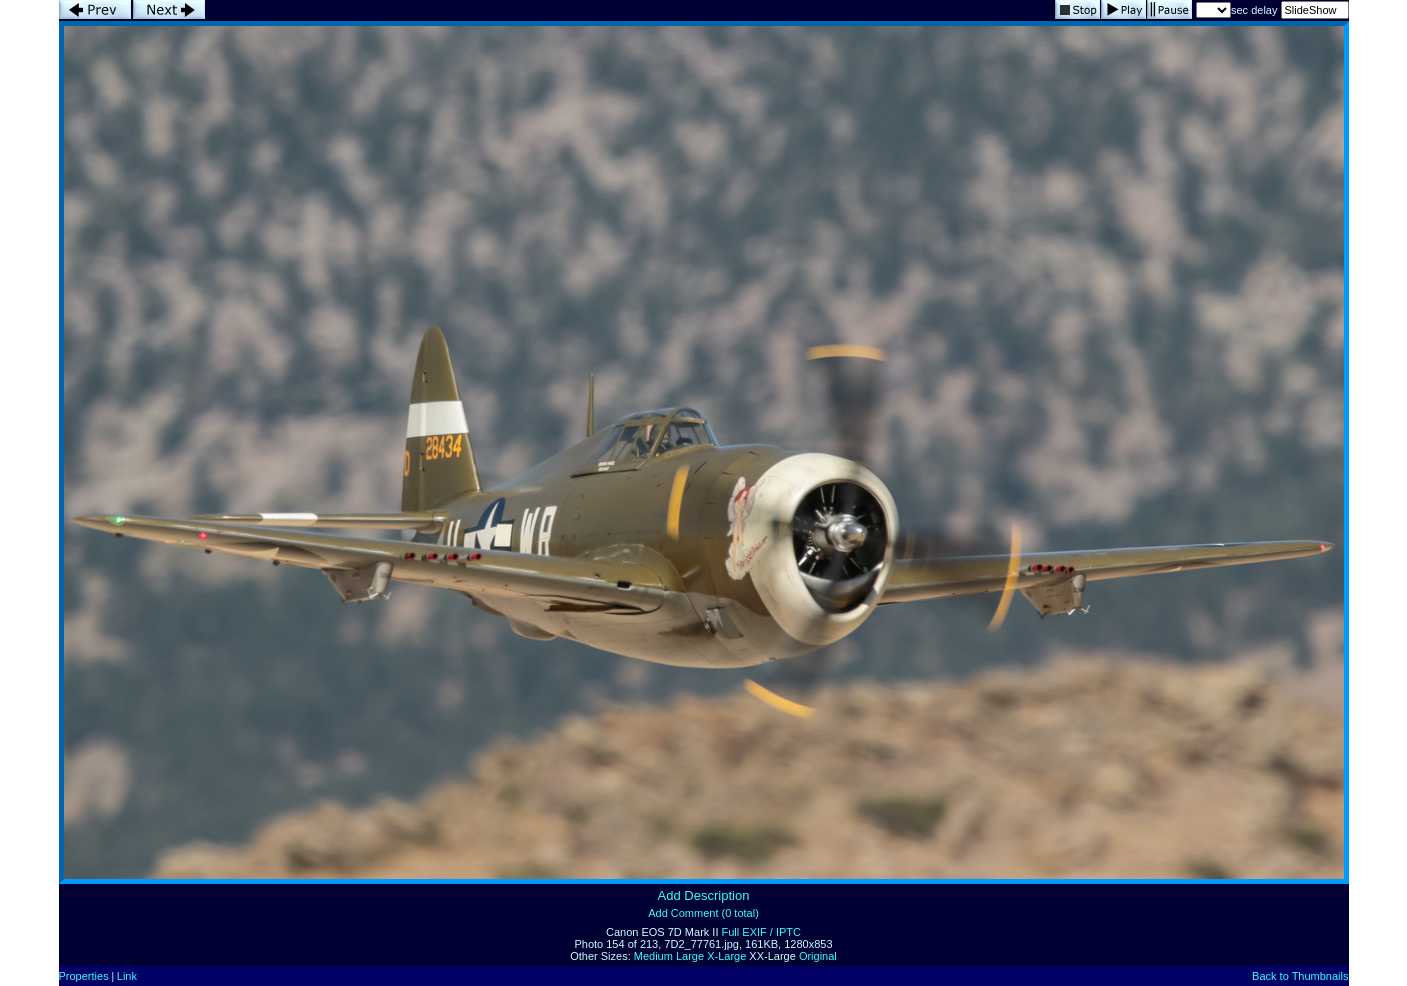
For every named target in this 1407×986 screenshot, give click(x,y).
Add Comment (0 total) (703, 913)
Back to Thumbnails (1300, 976)
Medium (653, 956)
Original (818, 956)
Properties (84, 976)
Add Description (704, 895)
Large (690, 956)
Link (127, 976)
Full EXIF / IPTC (761, 932)
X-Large (726, 956)
